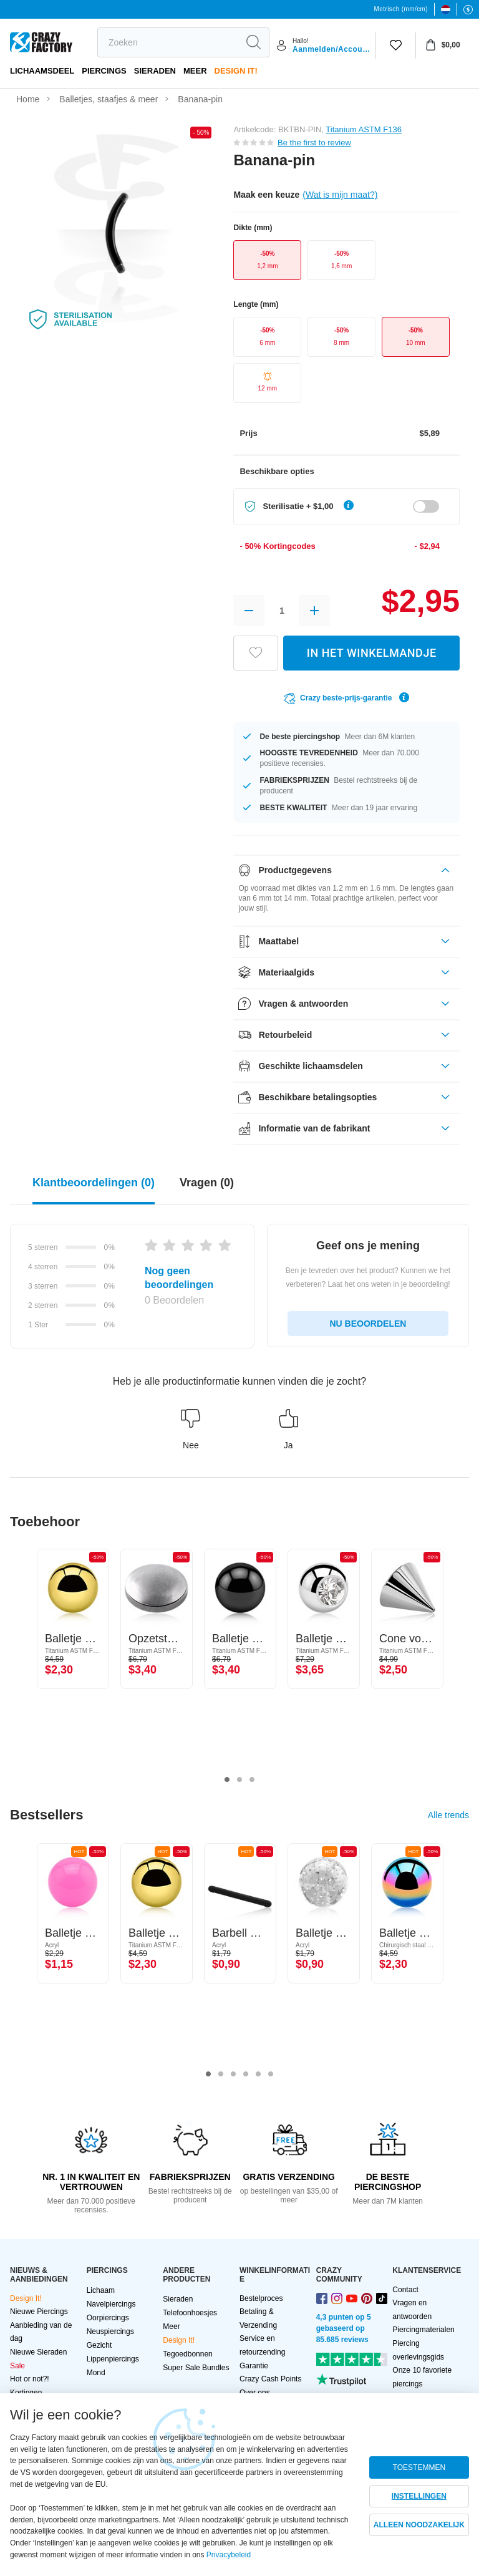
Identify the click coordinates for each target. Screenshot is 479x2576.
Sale (17, 2365)
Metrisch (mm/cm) (401, 9)
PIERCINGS (104, 70)
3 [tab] (252, 1780)
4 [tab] (246, 2074)
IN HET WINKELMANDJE (372, 652)
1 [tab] (227, 1780)
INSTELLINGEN (419, 2496)
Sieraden (155, 70)
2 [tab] (239, 1780)
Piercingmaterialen (423, 2329)
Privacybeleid (228, 2554)
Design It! (236, 70)
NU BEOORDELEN (368, 1324)
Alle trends (448, 1815)
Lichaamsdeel (42, 70)
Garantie (254, 2365)
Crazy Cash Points (270, 2379)
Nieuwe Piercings (39, 2311)
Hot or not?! (29, 2379)
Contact (405, 2289)
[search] (168, 42)
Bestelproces (261, 2298)
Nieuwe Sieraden (38, 2352)
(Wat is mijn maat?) (339, 195)
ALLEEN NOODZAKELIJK (419, 2524)
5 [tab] (258, 2074)
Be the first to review (314, 142)
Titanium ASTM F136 (364, 129)
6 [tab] (270, 2074)
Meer (195, 70)
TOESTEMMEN (419, 2467)
